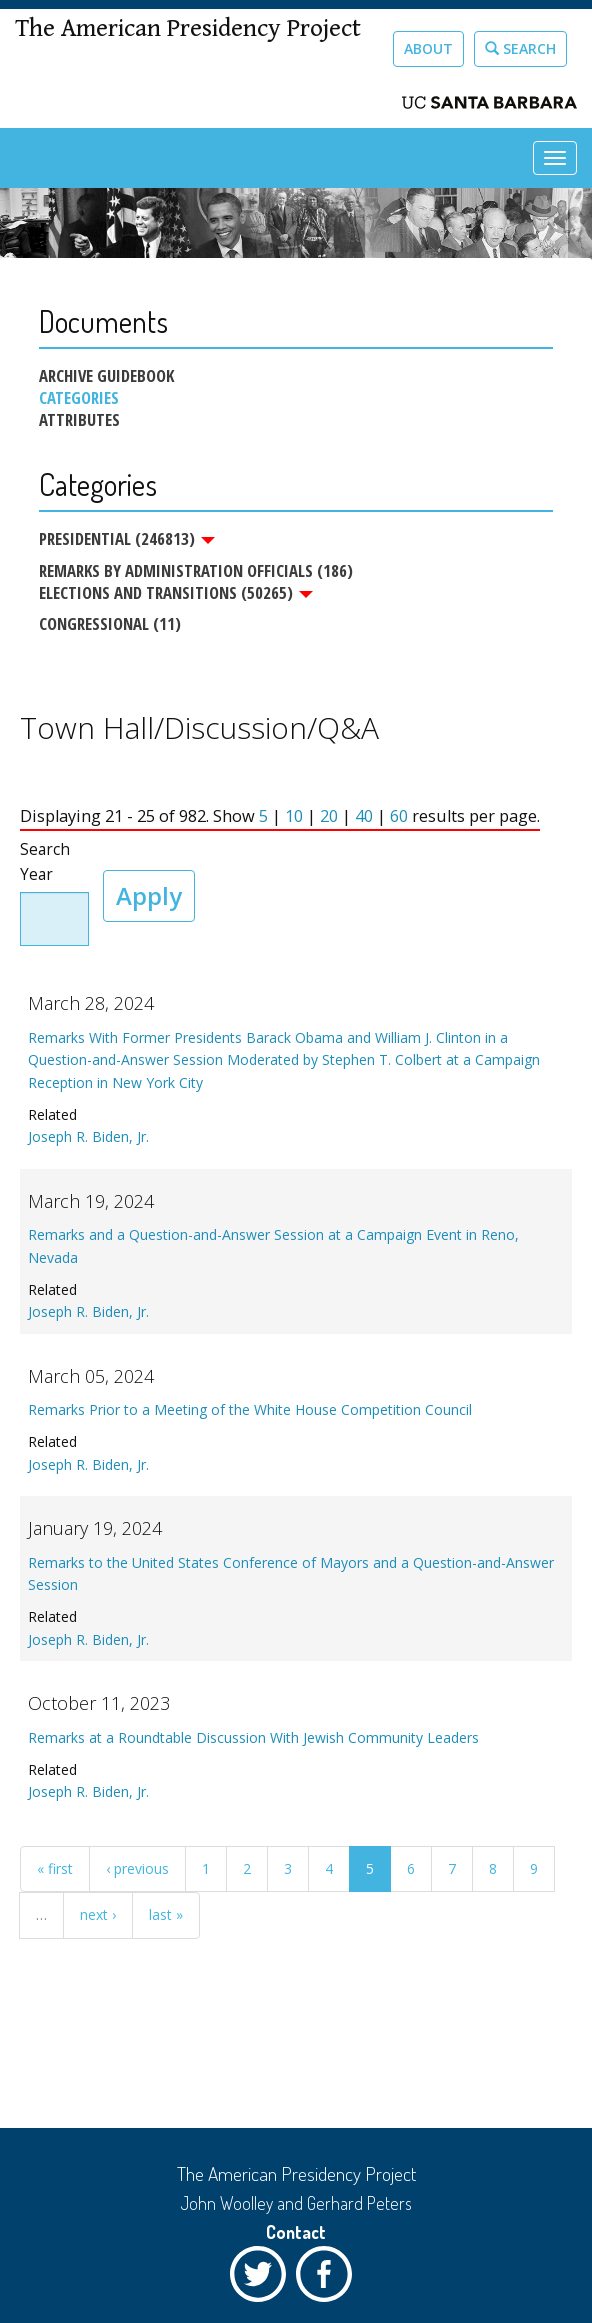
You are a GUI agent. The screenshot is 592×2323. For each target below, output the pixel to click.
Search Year (45, 863)
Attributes (79, 420)
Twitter (263, 2279)
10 (294, 817)
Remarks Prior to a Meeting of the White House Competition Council (250, 1410)
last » (166, 1915)
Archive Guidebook (106, 376)
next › (98, 1915)
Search (520, 48)
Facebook (329, 2279)
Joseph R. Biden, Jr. (88, 1137)
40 (364, 817)
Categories (79, 398)
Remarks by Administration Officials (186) (196, 570)
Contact (296, 2232)
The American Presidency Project (188, 28)
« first (55, 1869)
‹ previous (137, 1869)
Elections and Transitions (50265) (176, 593)
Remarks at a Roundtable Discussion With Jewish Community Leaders (253, 1737)
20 (329, 817)
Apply (149, 895)
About (428, 48)
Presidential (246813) (127, 539)
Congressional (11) (110, 624)
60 (399, 817)
